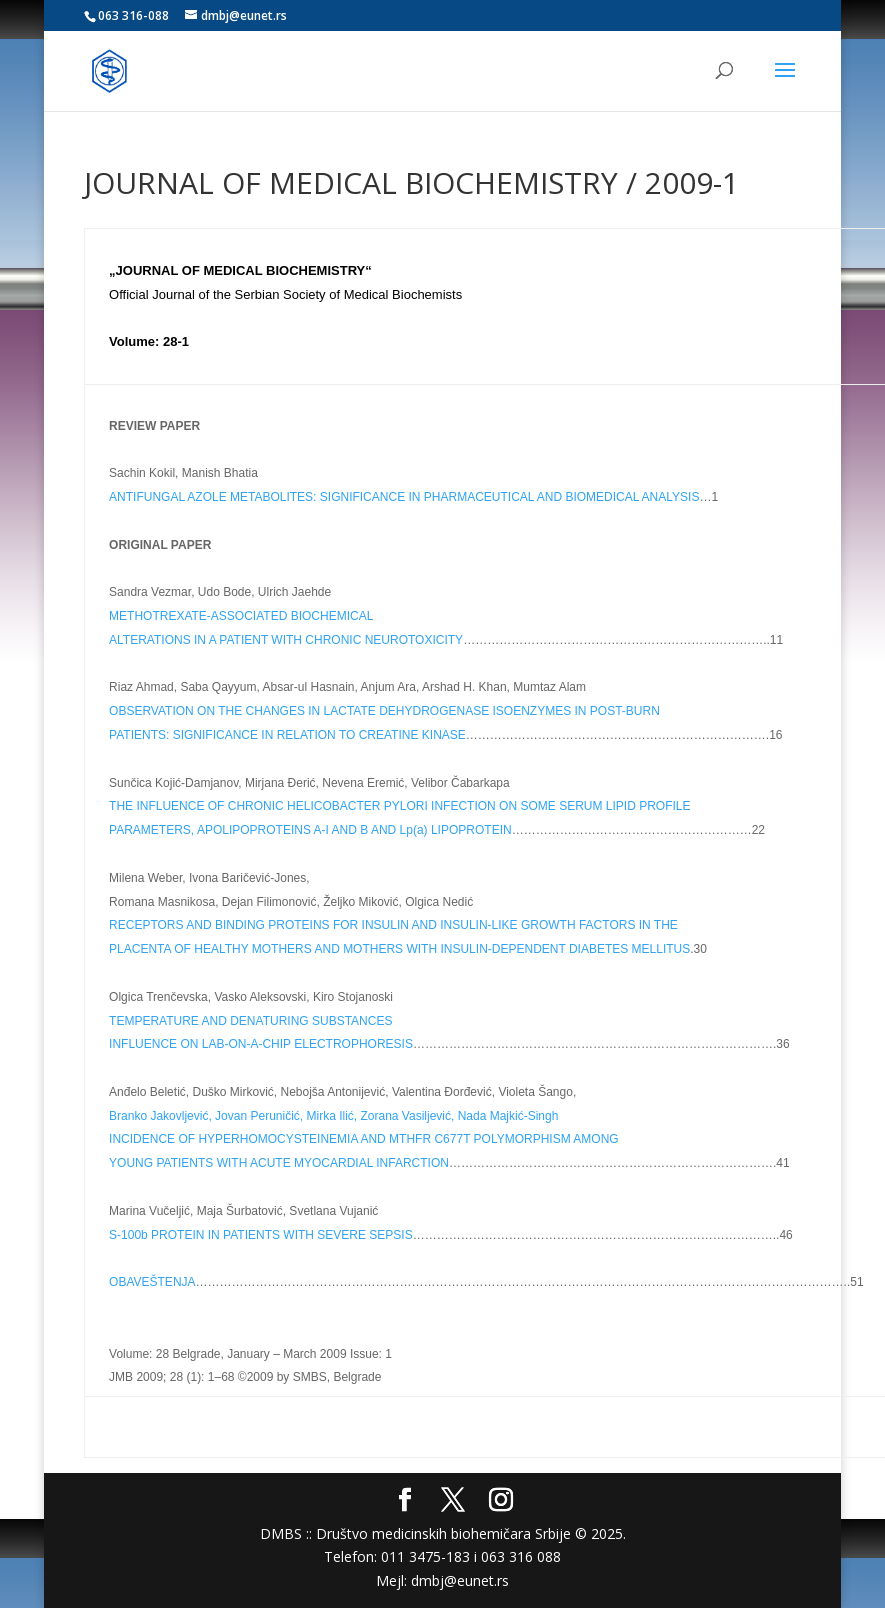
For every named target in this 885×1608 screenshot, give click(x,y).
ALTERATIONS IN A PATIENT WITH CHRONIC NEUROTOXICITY (286, 640)
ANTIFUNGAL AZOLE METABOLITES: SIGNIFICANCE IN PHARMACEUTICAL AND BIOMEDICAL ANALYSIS (404, 497)
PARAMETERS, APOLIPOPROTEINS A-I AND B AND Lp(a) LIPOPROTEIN (310, 830)
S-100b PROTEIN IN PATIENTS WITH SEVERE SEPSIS (261, 1235)
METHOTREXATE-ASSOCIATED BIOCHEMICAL (241, 616)
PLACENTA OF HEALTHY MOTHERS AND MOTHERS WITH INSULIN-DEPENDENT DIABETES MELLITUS (399, 949)
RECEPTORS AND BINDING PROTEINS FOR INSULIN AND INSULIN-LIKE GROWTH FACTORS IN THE (393, 925)
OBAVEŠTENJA (152, 1282)
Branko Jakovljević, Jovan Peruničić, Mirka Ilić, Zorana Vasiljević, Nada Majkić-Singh (333, 1116)
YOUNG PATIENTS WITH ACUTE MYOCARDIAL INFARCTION (279, 1163)
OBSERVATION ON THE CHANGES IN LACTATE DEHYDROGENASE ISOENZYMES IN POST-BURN (384, 711)
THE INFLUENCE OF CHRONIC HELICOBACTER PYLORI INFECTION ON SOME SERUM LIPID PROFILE (399, 806)
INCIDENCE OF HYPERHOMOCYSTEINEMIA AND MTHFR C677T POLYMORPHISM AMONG (364, 1139)
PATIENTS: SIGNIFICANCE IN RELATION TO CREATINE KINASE (287, 735)
